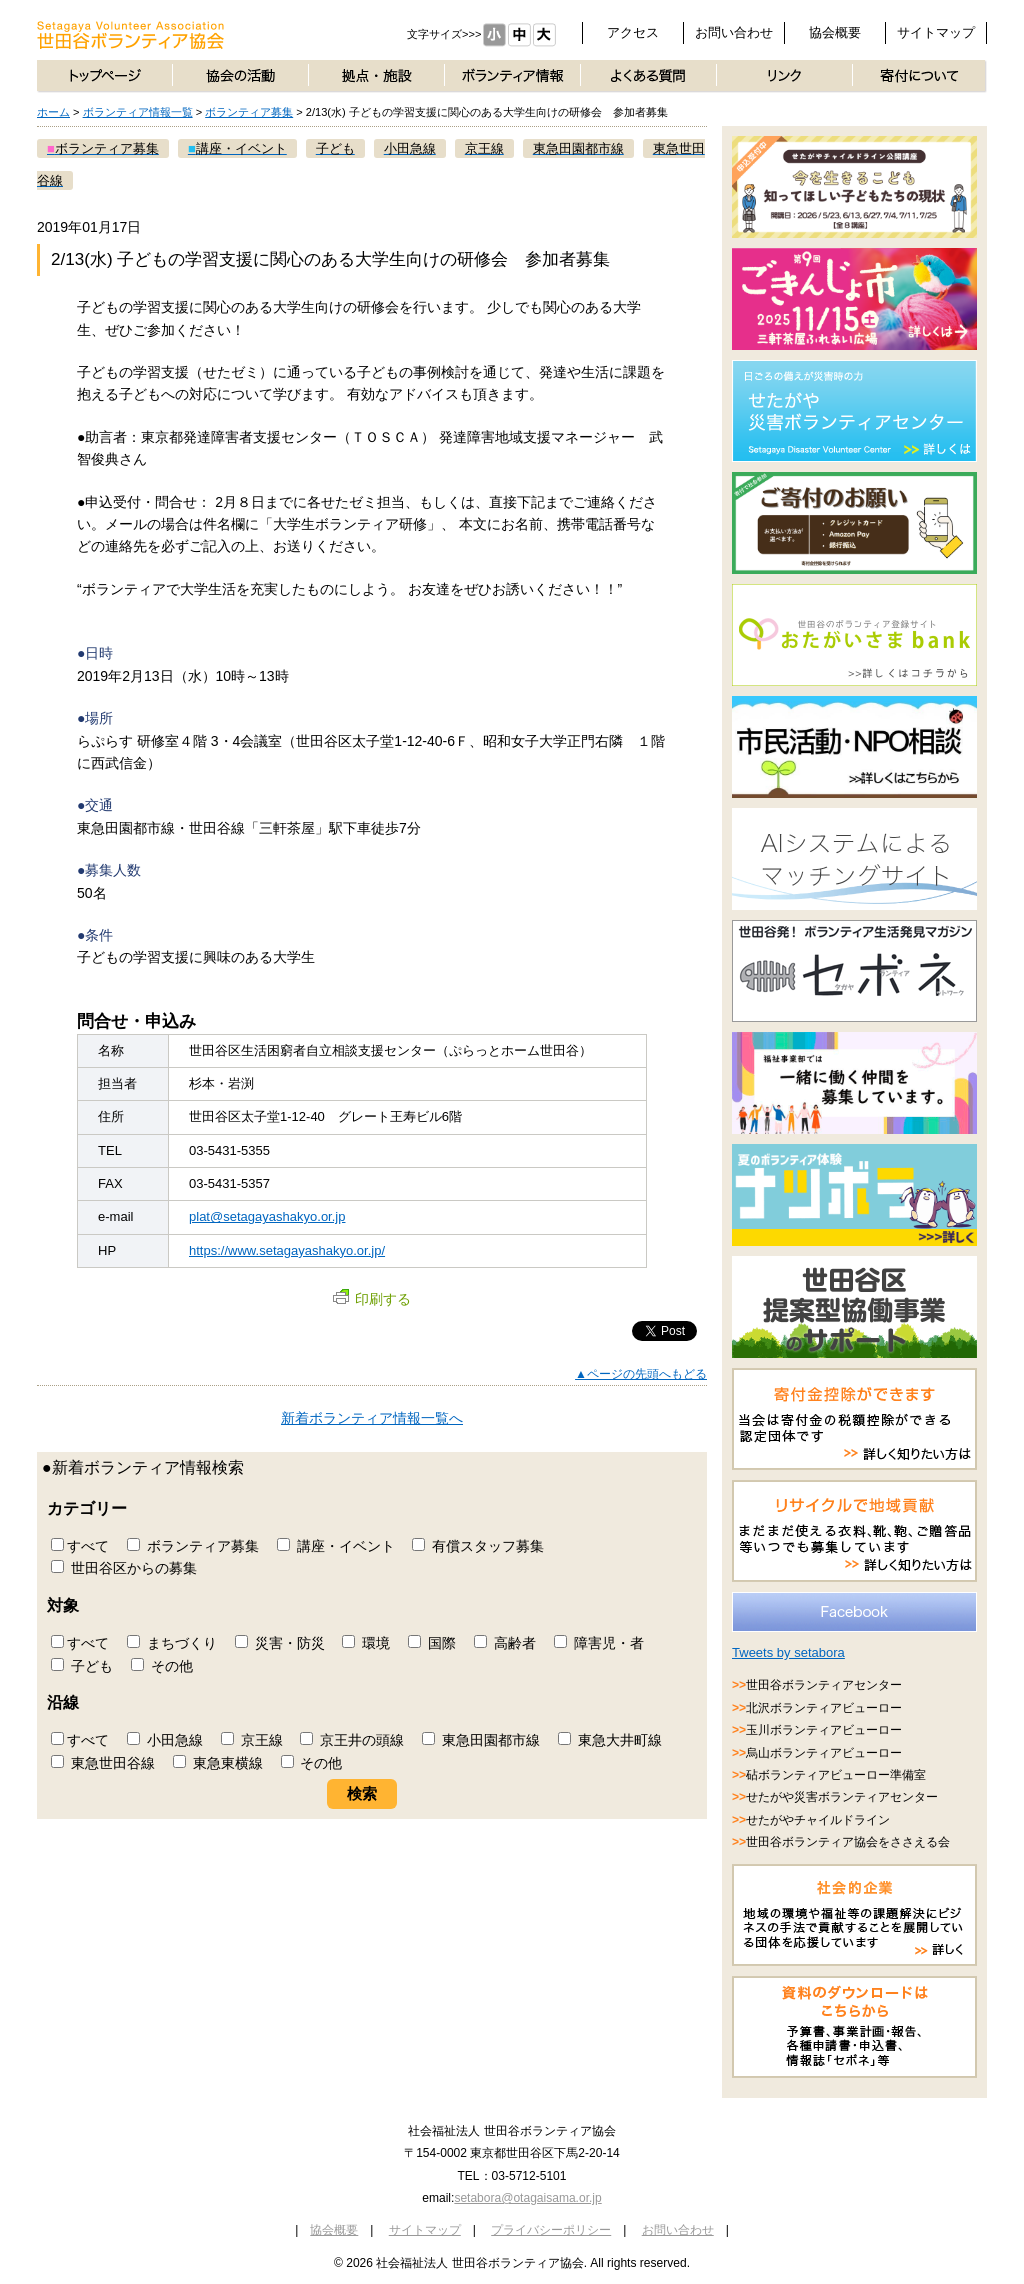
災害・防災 (280, 1643)
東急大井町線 (610, 1740)
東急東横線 (218, 1763)
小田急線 (165, 1740)
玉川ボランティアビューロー (824, 1730)
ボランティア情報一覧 (138, 112)
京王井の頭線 (352, 1740)
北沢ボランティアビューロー (824, 1708)
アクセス (633, 32)
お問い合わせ (734, 32)
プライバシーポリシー (551, 2230)
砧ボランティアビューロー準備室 (836, 1775)
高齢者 (505, 1643)
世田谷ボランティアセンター (824, 1685)
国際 (432, 1643)
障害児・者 (599, 1643)
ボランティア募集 (249, 112)
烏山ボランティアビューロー (824, 1753)
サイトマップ (936, 32)
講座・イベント (336, 1546)
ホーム (53, 112)
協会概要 (835, 32)
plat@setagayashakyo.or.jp (267, 1216)
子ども (82, 1666)
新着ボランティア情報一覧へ (372, 1418)
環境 (366, 1643)
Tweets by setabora (788, 1652)
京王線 (252, 1740)
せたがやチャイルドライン (818, 1820)
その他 (162, 1666)
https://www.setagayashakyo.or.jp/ (287, 1250)
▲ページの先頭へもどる (641, 1374)
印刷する (372, 1299)
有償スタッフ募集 (478, 1546)
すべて (80, 1546)
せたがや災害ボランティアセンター (842, 1797)
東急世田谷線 (103, 1763)
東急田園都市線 (481, 1740)
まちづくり (172, 1643)
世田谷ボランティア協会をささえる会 (848, 1842)
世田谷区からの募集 (124, 1568)
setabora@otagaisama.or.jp (527, 2198)
